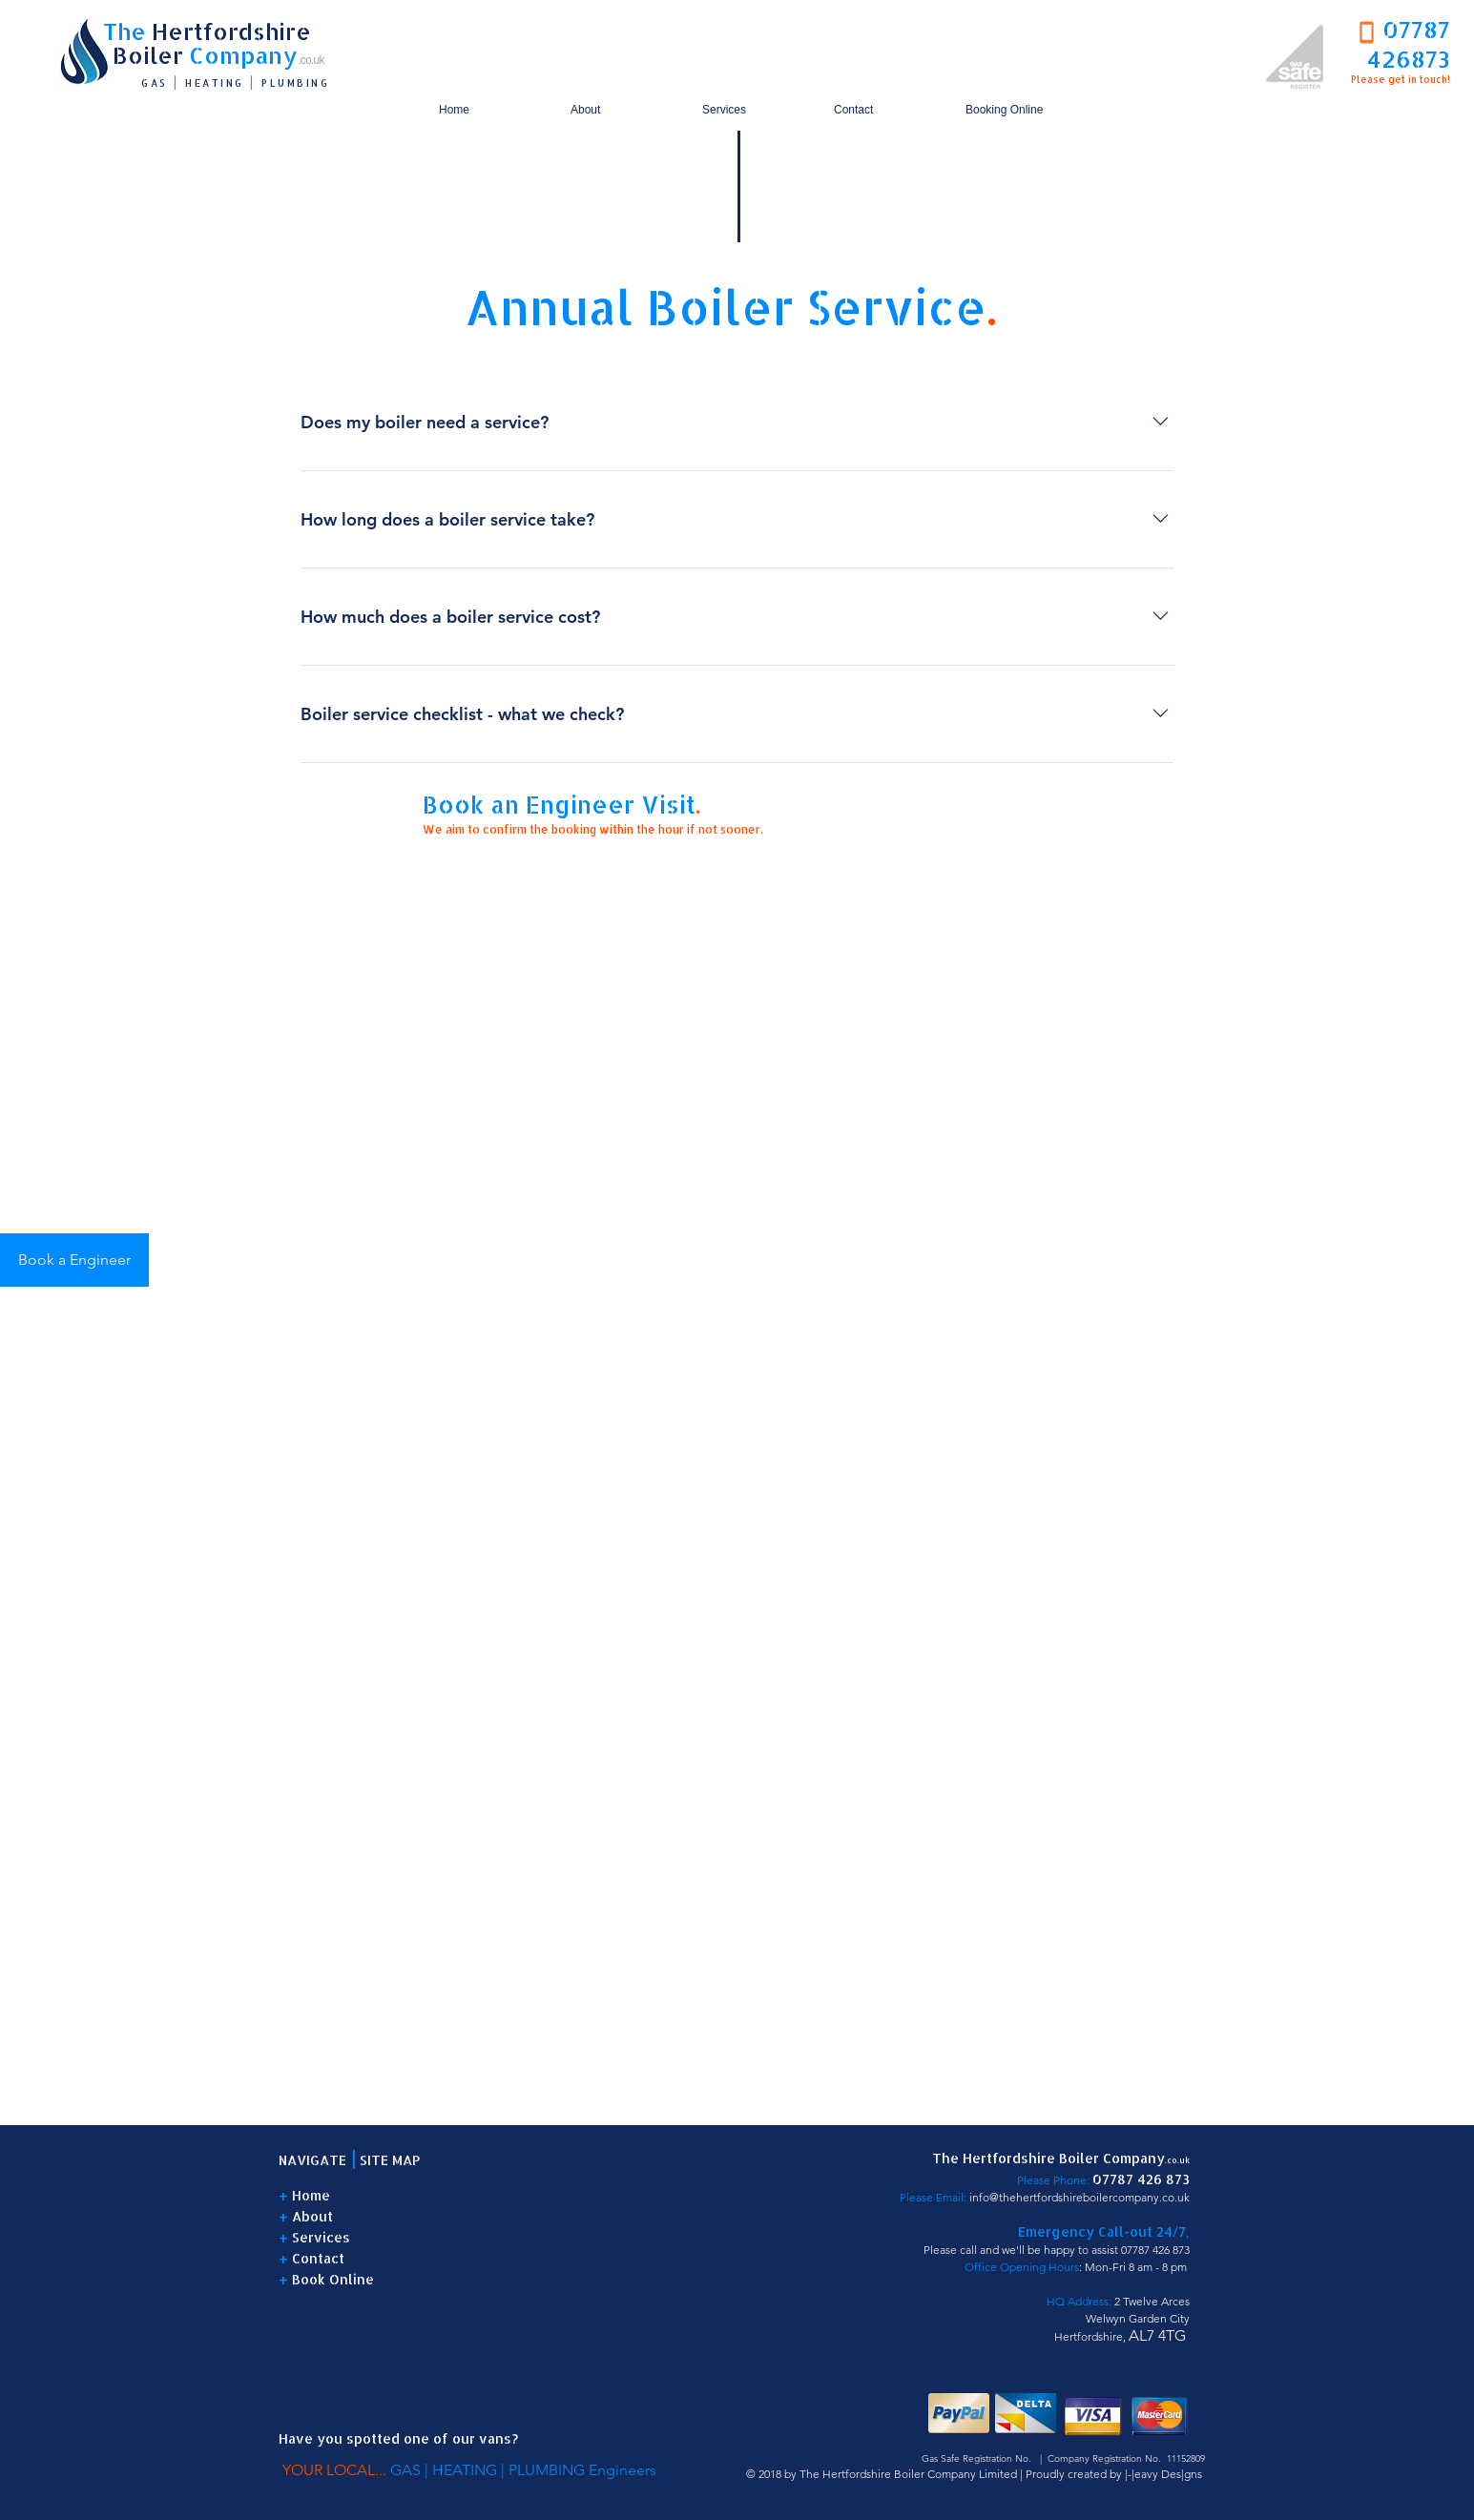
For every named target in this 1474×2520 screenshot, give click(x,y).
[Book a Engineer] (74, 1260)
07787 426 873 (1155, 2249)
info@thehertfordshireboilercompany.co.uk (1079, 2197)
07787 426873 (1408, 43)
